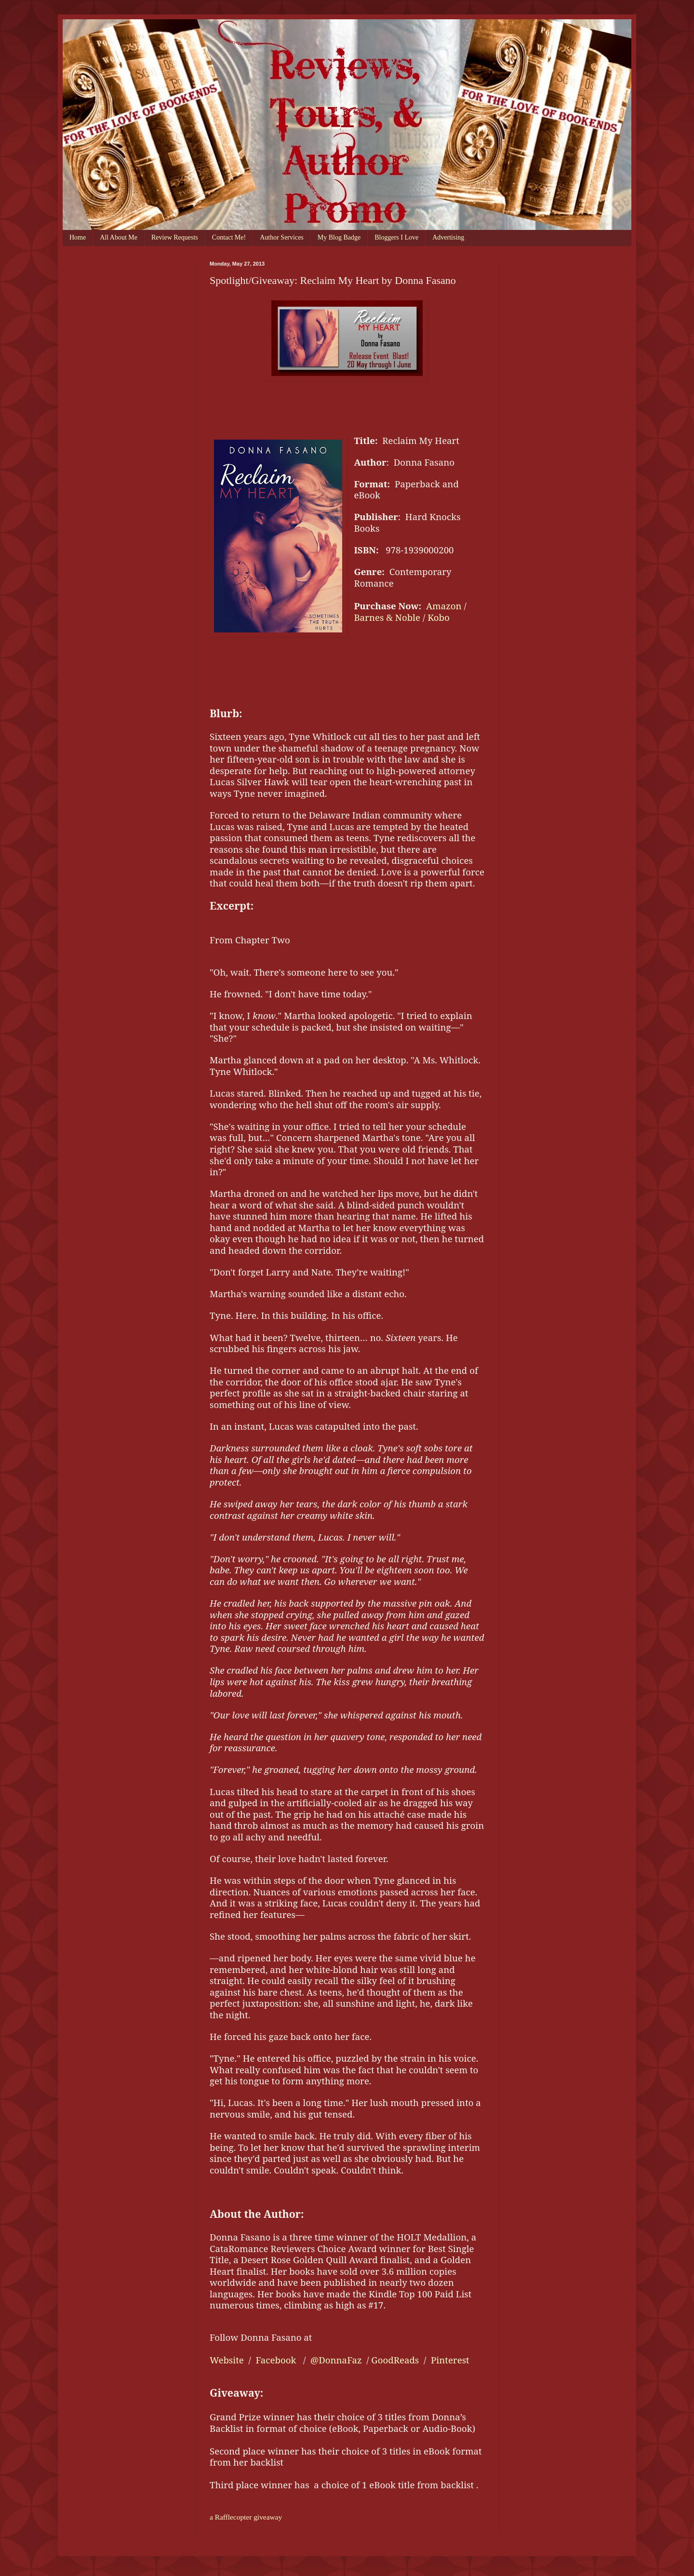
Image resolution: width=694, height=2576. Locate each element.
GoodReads (395, 2360)
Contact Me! (229, 237)
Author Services (282, 237)
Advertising (448, 237)
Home (77, 237)
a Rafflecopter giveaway (246, 2517)
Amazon (444, 606)
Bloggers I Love (396, 237)
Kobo (438, 617)
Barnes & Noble (387, 617)
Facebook (276, 2360)
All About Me (118, 237)
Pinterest (450, 2360)
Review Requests (174, 237)
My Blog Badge (339, 237)
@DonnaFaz (337, 2360)
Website (227, 2360)
